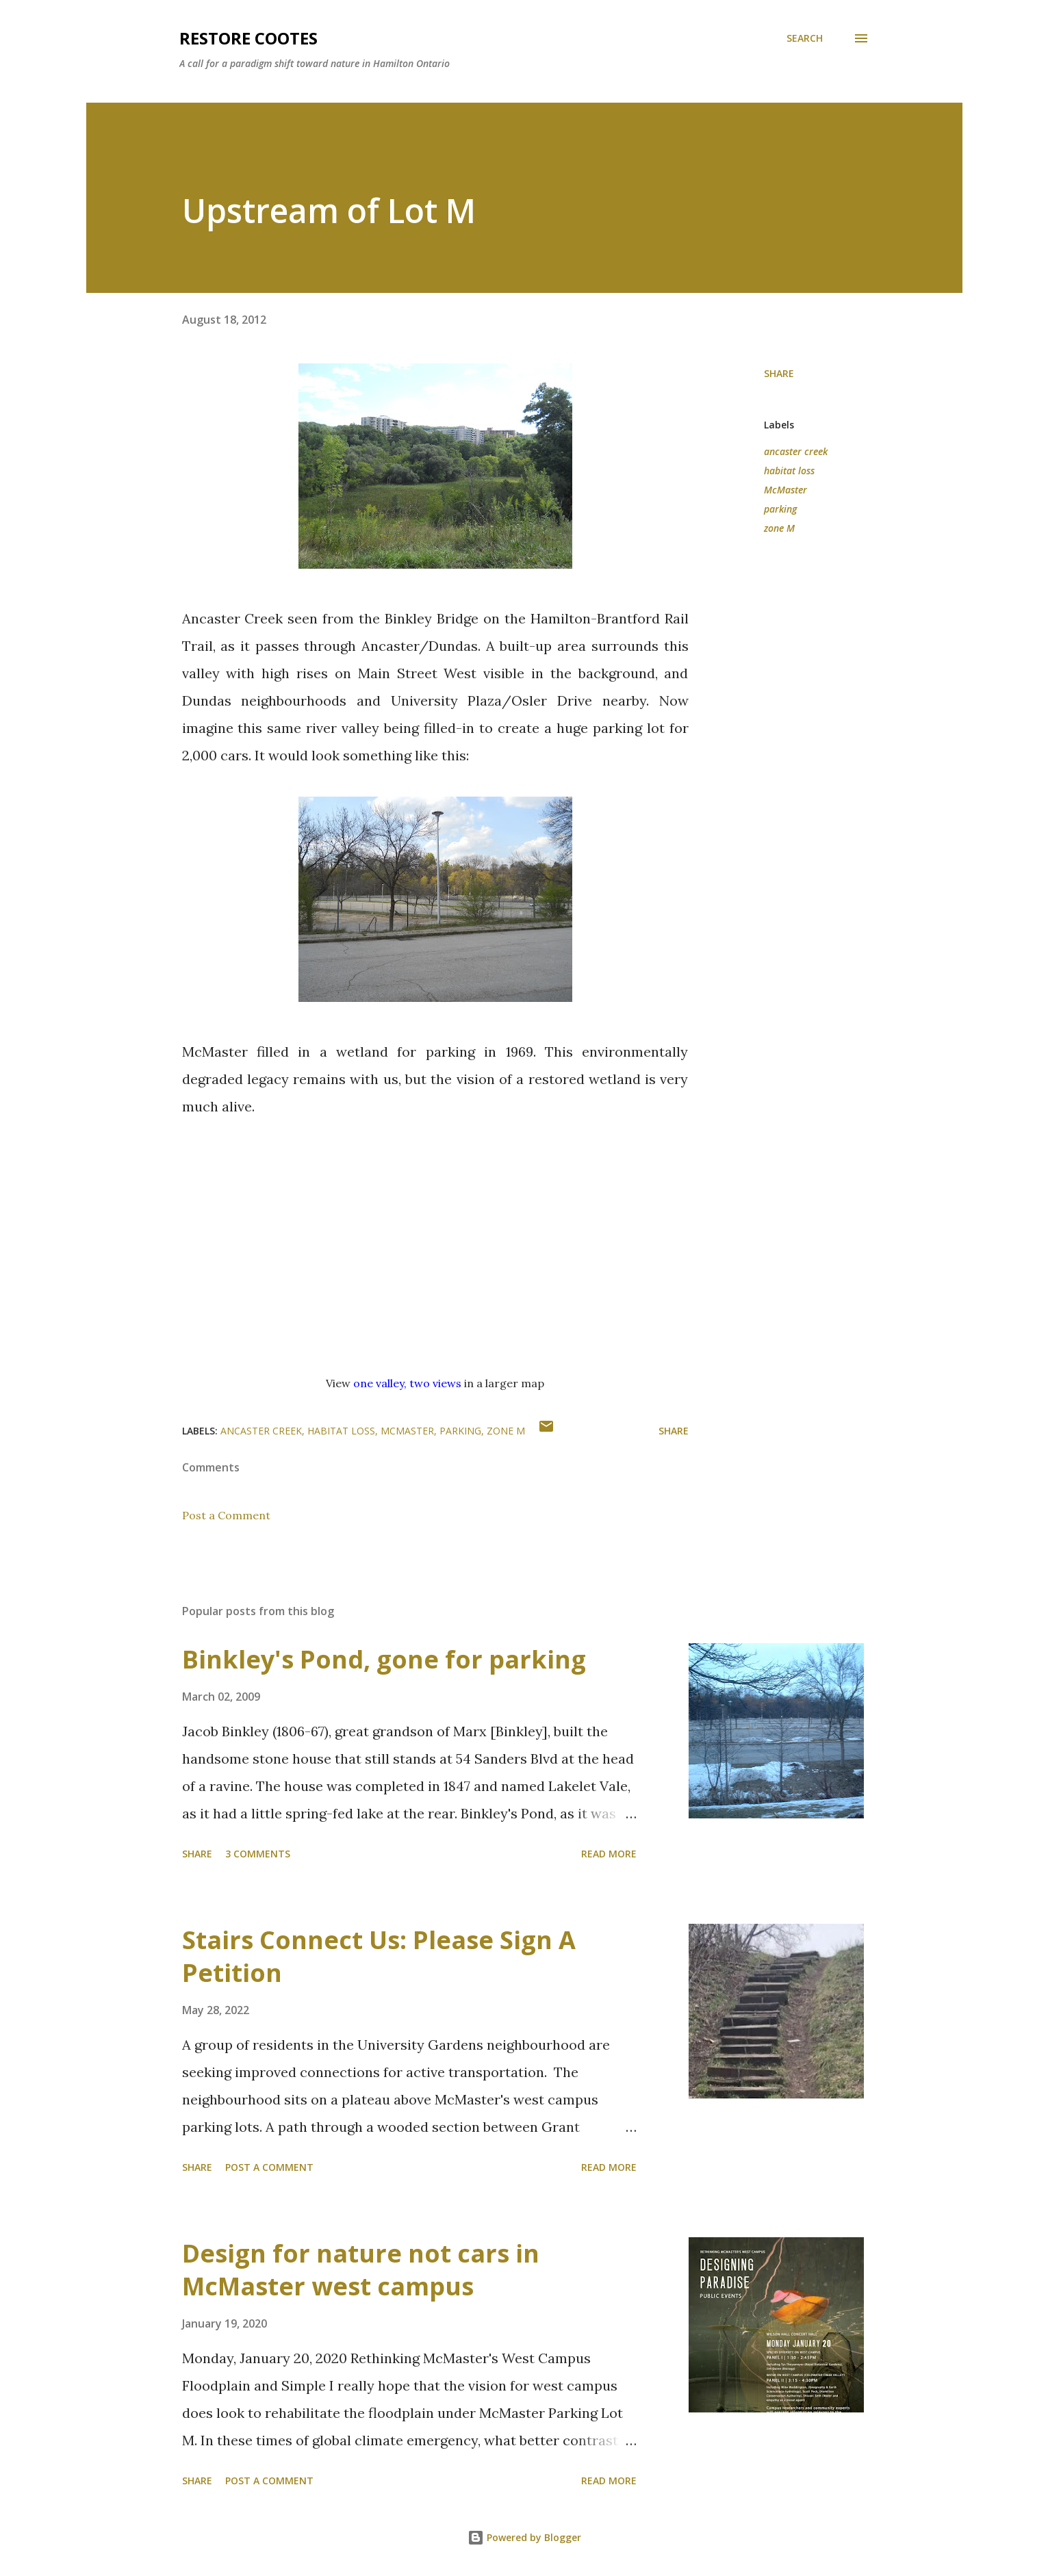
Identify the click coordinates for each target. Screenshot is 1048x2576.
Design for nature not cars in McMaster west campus (360, 2270)
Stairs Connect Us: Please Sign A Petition (379, 1956)
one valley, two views (407, 1383)
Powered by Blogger (524, 2537)
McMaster (785, 489)
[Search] (805, 38)
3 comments (257, 1853)
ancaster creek (796, 451)
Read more (609, 1853)
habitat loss (789, 470)
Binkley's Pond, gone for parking (384, 1659)
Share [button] (779, 373)
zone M (779, 527)
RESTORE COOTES (248, 38)
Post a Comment (226, 1515)
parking (780, 508)
